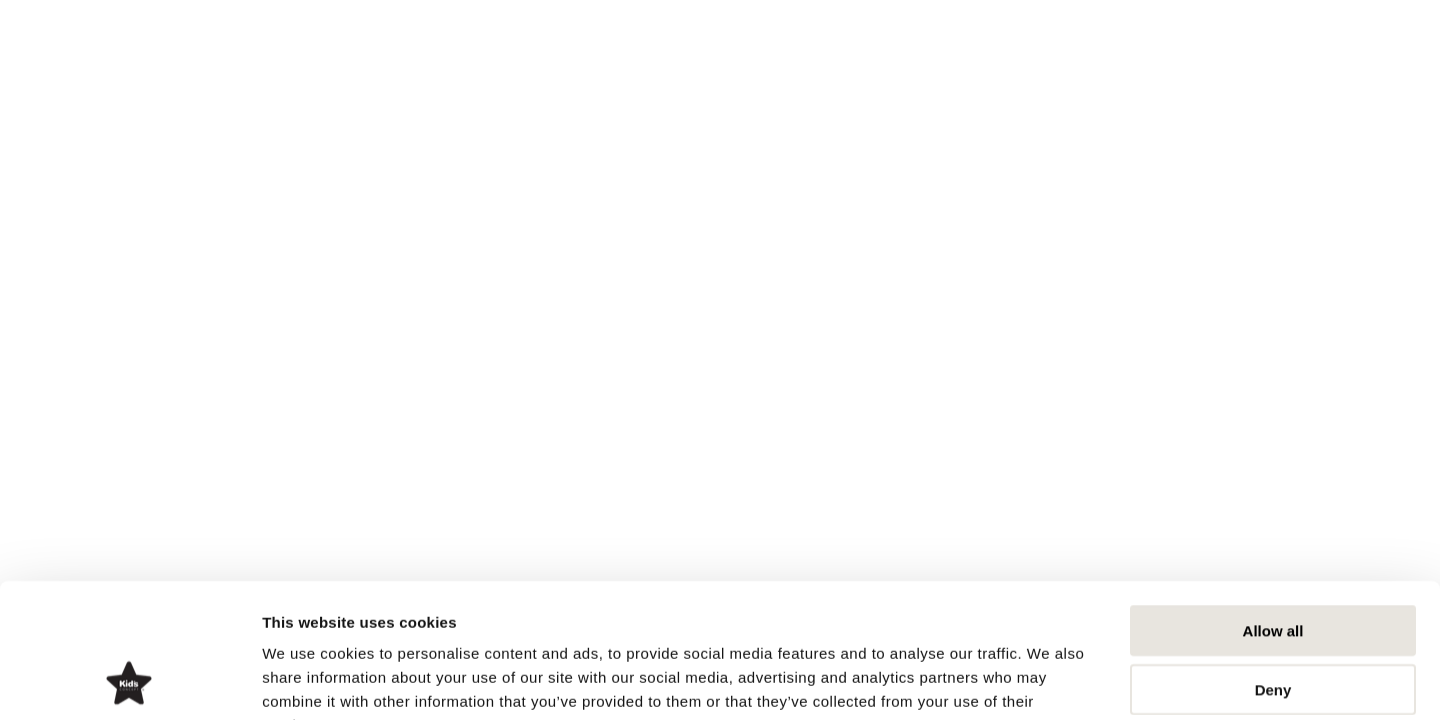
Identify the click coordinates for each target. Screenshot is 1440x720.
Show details (1049, 680)
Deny (1273, 563)
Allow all (1273, 504)
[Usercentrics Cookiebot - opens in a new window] (129, 681)
